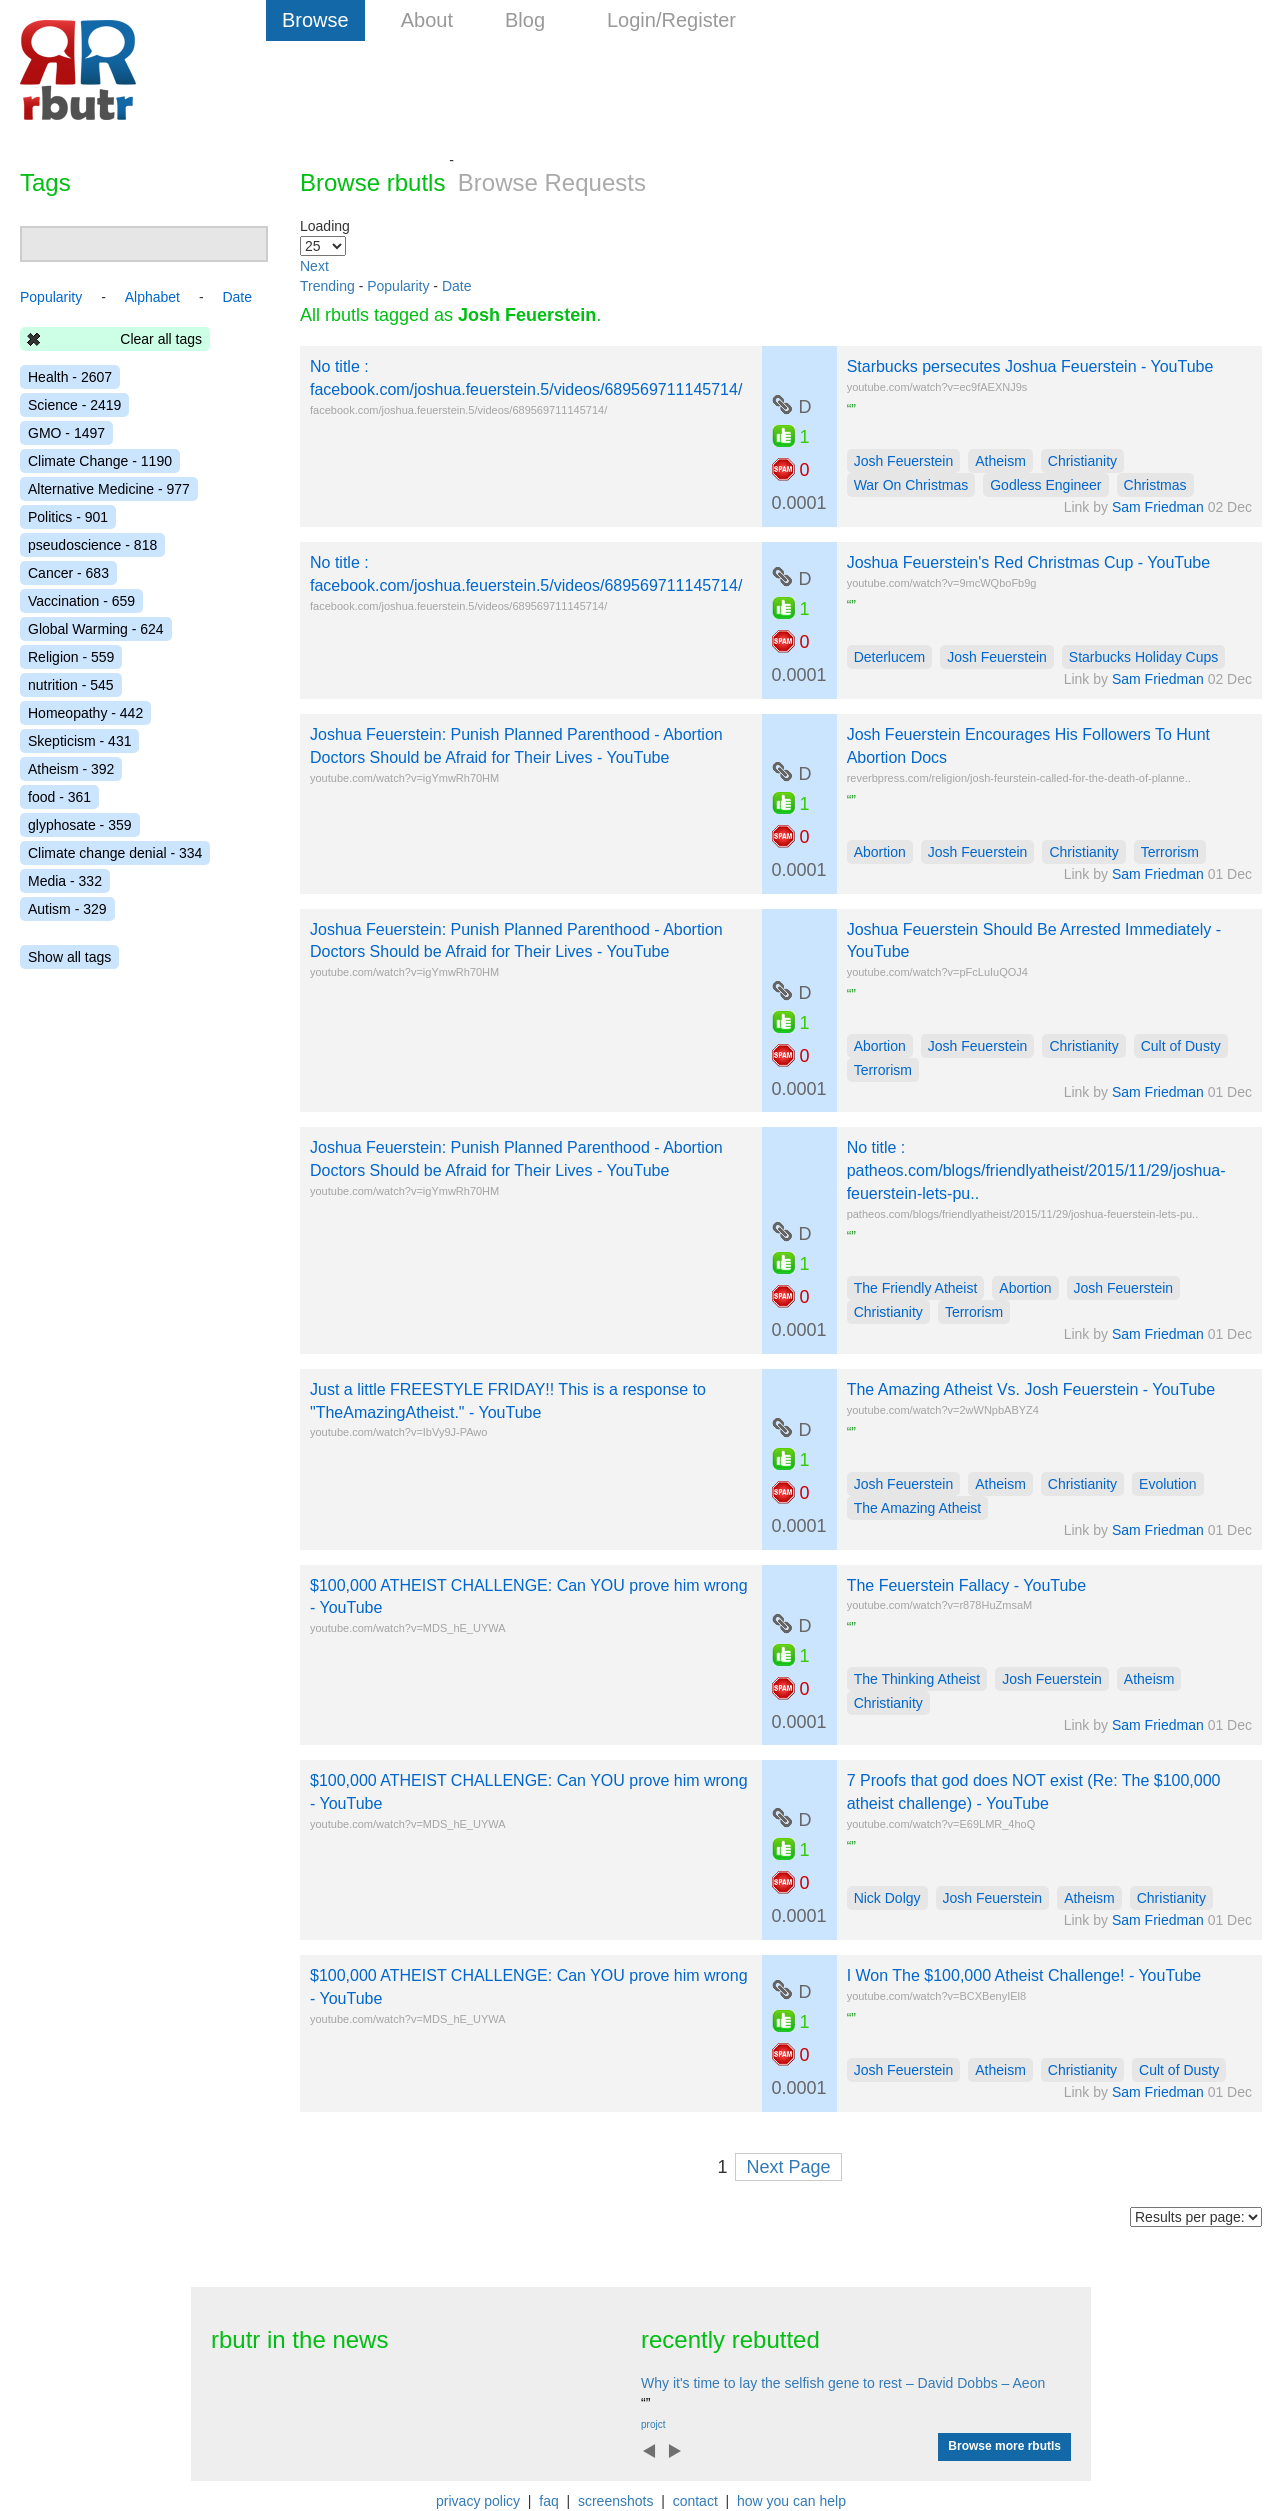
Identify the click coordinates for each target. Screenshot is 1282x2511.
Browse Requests (552, 182)
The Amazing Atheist (918, 1508)
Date (457, 286)
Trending (327, 286)
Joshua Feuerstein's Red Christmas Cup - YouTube (1029, 562)
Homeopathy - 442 (85, 713)
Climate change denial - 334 (115, 853)
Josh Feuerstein (904, 461)
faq (548, 2501)
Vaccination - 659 (81, 601)
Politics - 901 (68, 517)
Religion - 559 (71, 657)
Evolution (1168, 1484)
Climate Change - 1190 (100, 461)
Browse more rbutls (1004, 2446)
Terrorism (1170, 852)
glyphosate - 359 (80, 825)
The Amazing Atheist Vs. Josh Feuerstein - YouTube (1031, 1389)
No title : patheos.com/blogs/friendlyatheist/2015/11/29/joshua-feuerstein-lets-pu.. (1036, 1170)
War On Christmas (911, 485)
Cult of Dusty (1181, 1046)
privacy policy (478, 2501)
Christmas (1155, 485)
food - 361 (59, 797)
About (427, 20)
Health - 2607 (70, 377)
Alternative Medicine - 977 (109, 489)
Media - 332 (65, 881)
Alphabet (152, 297)
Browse (315, 20)
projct (653, 2424)
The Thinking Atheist (917, 1679)
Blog (525, 20)
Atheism (1000, 461)
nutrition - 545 (71, 685)
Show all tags (69, 957)
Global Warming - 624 (96, 629)
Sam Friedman (1158, 507)
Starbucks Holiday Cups (1143, 657)
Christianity (1082, 461)
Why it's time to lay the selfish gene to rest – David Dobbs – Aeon (843, 2383)
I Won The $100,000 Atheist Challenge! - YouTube (1024, 1975)
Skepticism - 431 (79, 741)
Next (314, 266)
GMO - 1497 (66, 433)
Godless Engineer (1045, 485)
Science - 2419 (74, 405)
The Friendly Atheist (916, 1288)
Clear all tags (161, 339)
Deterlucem (890, 657)
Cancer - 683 (68, 573)
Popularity (398, 286)
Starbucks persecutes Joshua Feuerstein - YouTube (1030, 366)
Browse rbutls (372, 182)
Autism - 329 (67, 909)
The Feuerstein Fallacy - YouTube (967, 1585)
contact (695, 2501)
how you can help (791, 2501)
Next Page (788, 2167)
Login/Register (671, 20)
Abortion (880, 852)
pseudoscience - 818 (92, 545)
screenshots (615, 2501)
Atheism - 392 (71, 769)
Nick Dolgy (887, 1898)
